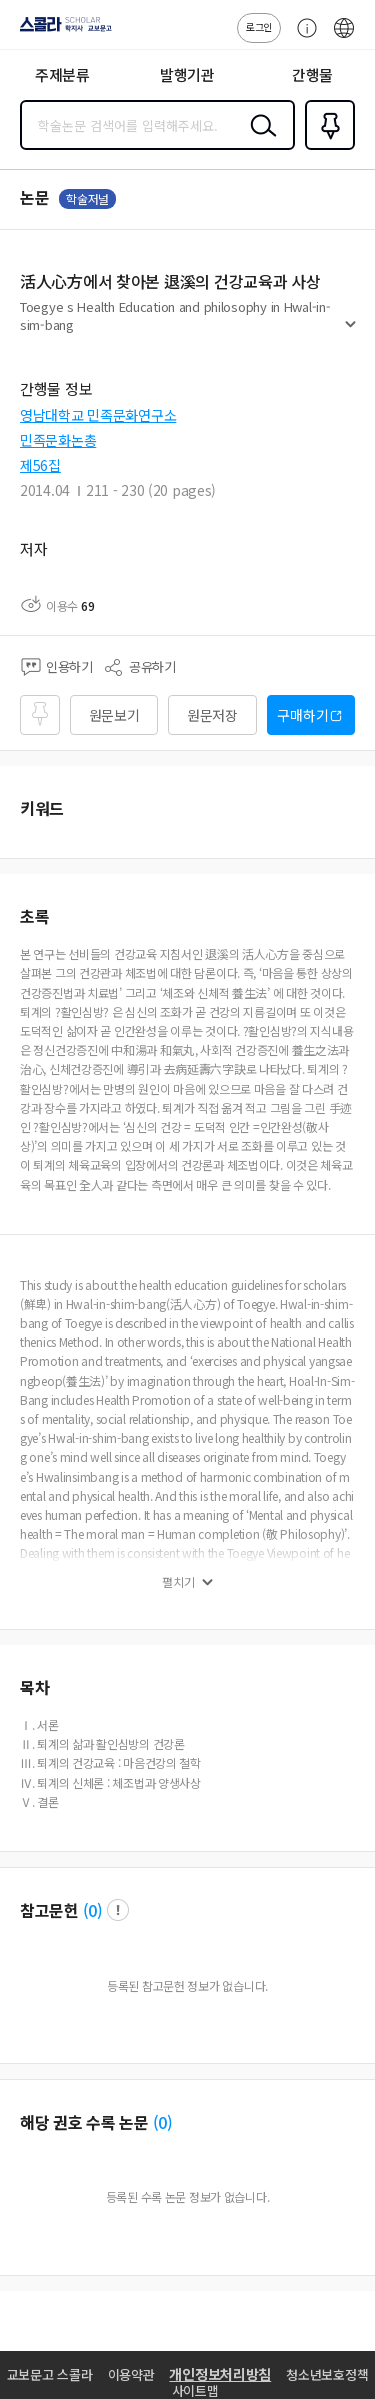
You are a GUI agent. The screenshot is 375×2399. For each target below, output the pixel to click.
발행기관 (187, 74)
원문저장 (212, 715)
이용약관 (131, 2374)
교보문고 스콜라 (50, 2374)
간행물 (312, 74)
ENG (344, 38)
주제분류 (62, 74)
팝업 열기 (118, 1910)
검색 (259, 141)
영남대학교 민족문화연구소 (98, 415)
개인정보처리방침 (220, 2374)
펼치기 (350, 332)
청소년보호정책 (327, 2374)
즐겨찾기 (326, 148)
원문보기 (114, 715)
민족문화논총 (58, 440)
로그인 (259, 26)
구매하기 (302, 715)
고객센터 (302, 38)
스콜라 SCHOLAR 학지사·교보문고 (60, 31)
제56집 (40, 465)
